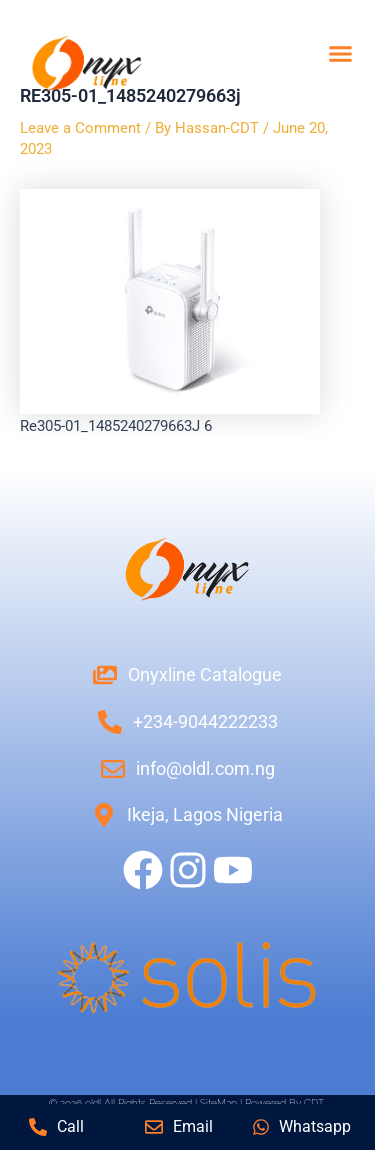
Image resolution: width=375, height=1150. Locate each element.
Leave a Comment (80, 128)
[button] (340, 53)
